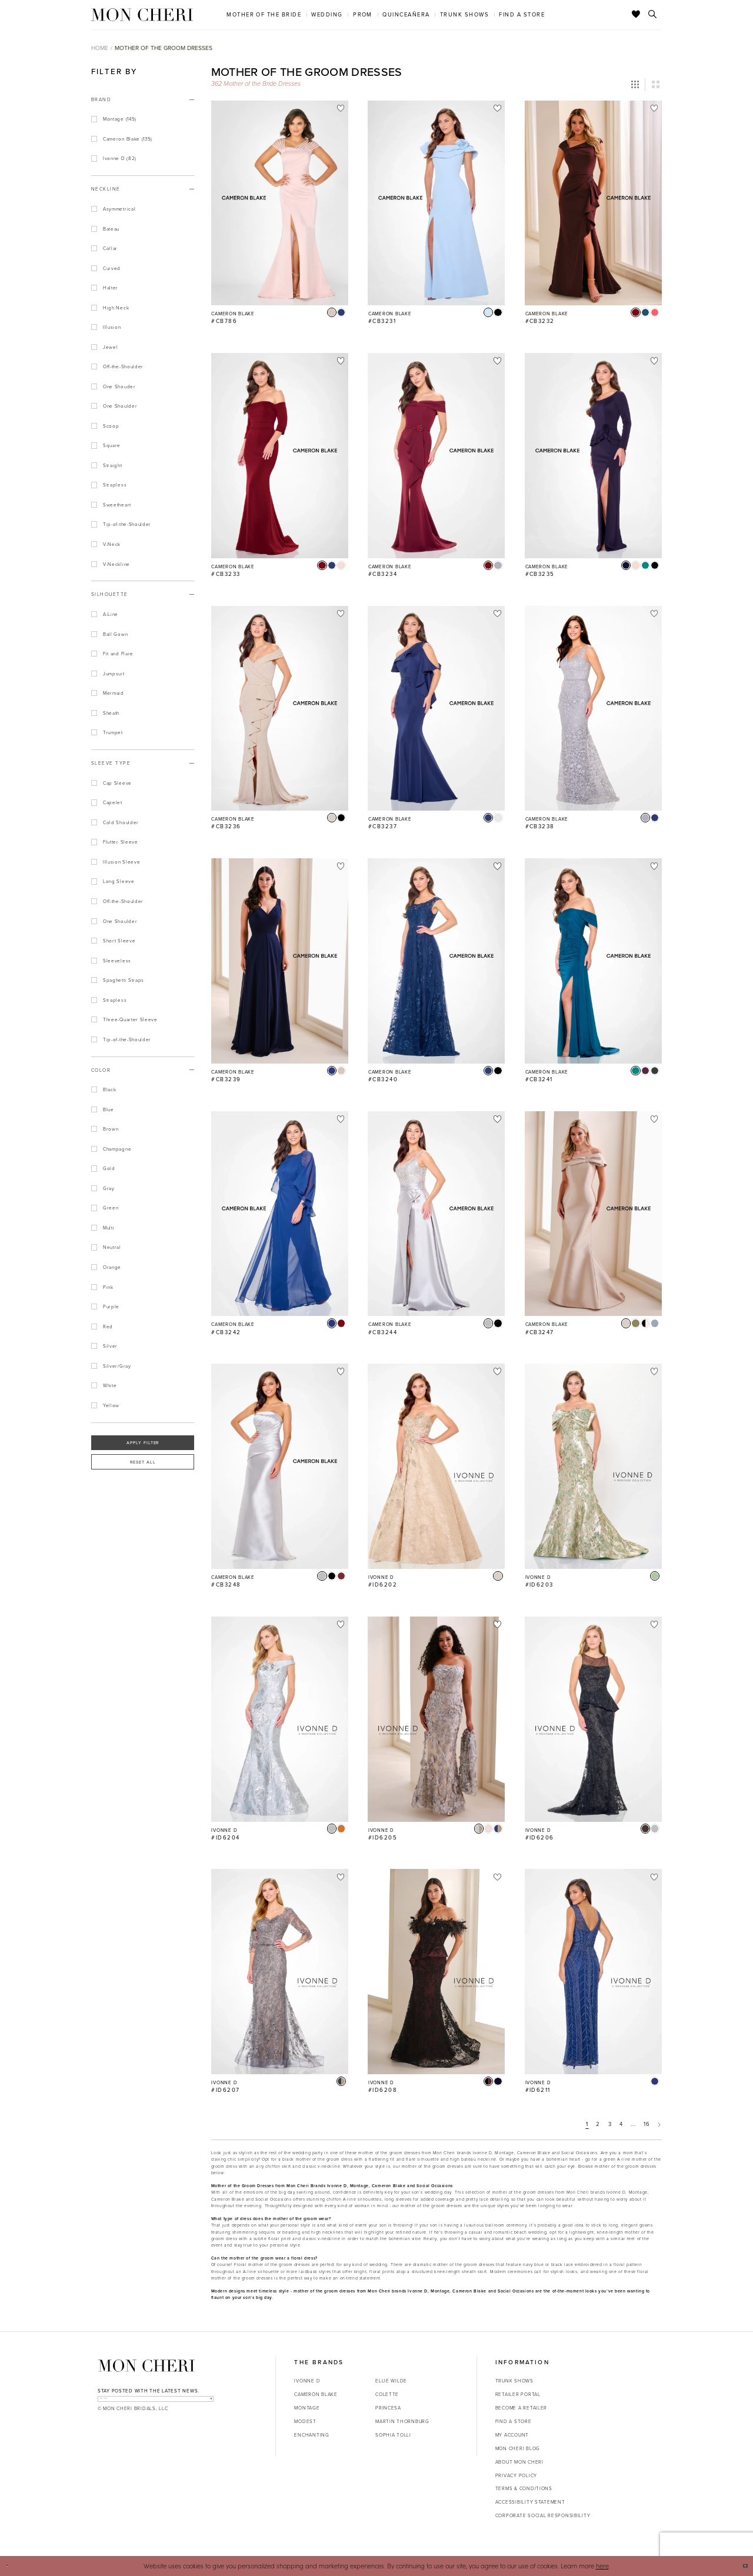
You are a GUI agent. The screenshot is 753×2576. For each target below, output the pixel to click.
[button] (635, 85)
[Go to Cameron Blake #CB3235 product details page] (593, 455)
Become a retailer (521, 2407)
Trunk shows (514, 2380)
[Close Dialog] (12, 2566)
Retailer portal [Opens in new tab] (518, 2394)
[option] (279, 217)
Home (99, 48)
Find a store (513, 2421)
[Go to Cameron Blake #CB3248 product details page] (279, 1466)
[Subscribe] (204, 2404)
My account (512, 2434)
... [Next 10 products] (633, 2124)
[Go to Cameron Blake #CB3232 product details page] (593, 203)
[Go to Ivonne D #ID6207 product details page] (279, 1971)
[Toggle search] (652, 15)
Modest (305, 2421)
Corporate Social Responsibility (543, 2515)
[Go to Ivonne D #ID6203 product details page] (593, 1466)
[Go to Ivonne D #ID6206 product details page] (593, 1719)
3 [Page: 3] (610, 2124)
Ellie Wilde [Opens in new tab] (391, 2380)
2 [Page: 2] (598, 2124)
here (602, 2565)
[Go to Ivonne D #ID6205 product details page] (436, 1719)
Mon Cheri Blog (517, 2448)
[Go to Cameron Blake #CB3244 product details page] (436, 1214)
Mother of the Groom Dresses (163, 48)
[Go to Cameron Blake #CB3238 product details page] (593, 708)
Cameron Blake (315, 2394)
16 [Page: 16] (646, 2124)
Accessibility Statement (530, 2501)
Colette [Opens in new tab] (387, 2394)
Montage (306, 2407)
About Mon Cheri (519, 2461)
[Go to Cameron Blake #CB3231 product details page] (436, 203)
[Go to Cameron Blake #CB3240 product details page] (436, 961)
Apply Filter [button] (142, 1442)
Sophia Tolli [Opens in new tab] (393, 2434)
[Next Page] (659, 2124)
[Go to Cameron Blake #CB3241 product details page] (593, 961)
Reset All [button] (143, 1462)
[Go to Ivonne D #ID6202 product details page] (436, 1466)
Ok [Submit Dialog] (739, 2565)
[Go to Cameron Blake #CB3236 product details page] (279, 708)
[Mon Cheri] (146, 2365)
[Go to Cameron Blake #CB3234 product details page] (436, 455)
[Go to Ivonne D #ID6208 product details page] (436, 1971)
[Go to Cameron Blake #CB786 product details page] (279, 203)
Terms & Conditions (523, 2488)
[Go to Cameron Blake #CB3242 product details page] (279, 1214)
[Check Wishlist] (636, 15)
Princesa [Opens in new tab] (388, 2407)
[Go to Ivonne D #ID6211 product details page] (593, 1971)
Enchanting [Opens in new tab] (311, 2434)
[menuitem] (264, 14)
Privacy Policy (516, 2475)
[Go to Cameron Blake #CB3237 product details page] (436, 708)
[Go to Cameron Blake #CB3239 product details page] (279, 961)
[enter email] (155, 2404)
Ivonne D (307, 2380)
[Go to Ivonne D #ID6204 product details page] (279, 1719)
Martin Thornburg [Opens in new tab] (402, 2421)
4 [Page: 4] (621, 2124)
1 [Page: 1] (587, 2124)
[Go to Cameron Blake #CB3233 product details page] (279, 455)
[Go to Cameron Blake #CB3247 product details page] (593, 1214)
